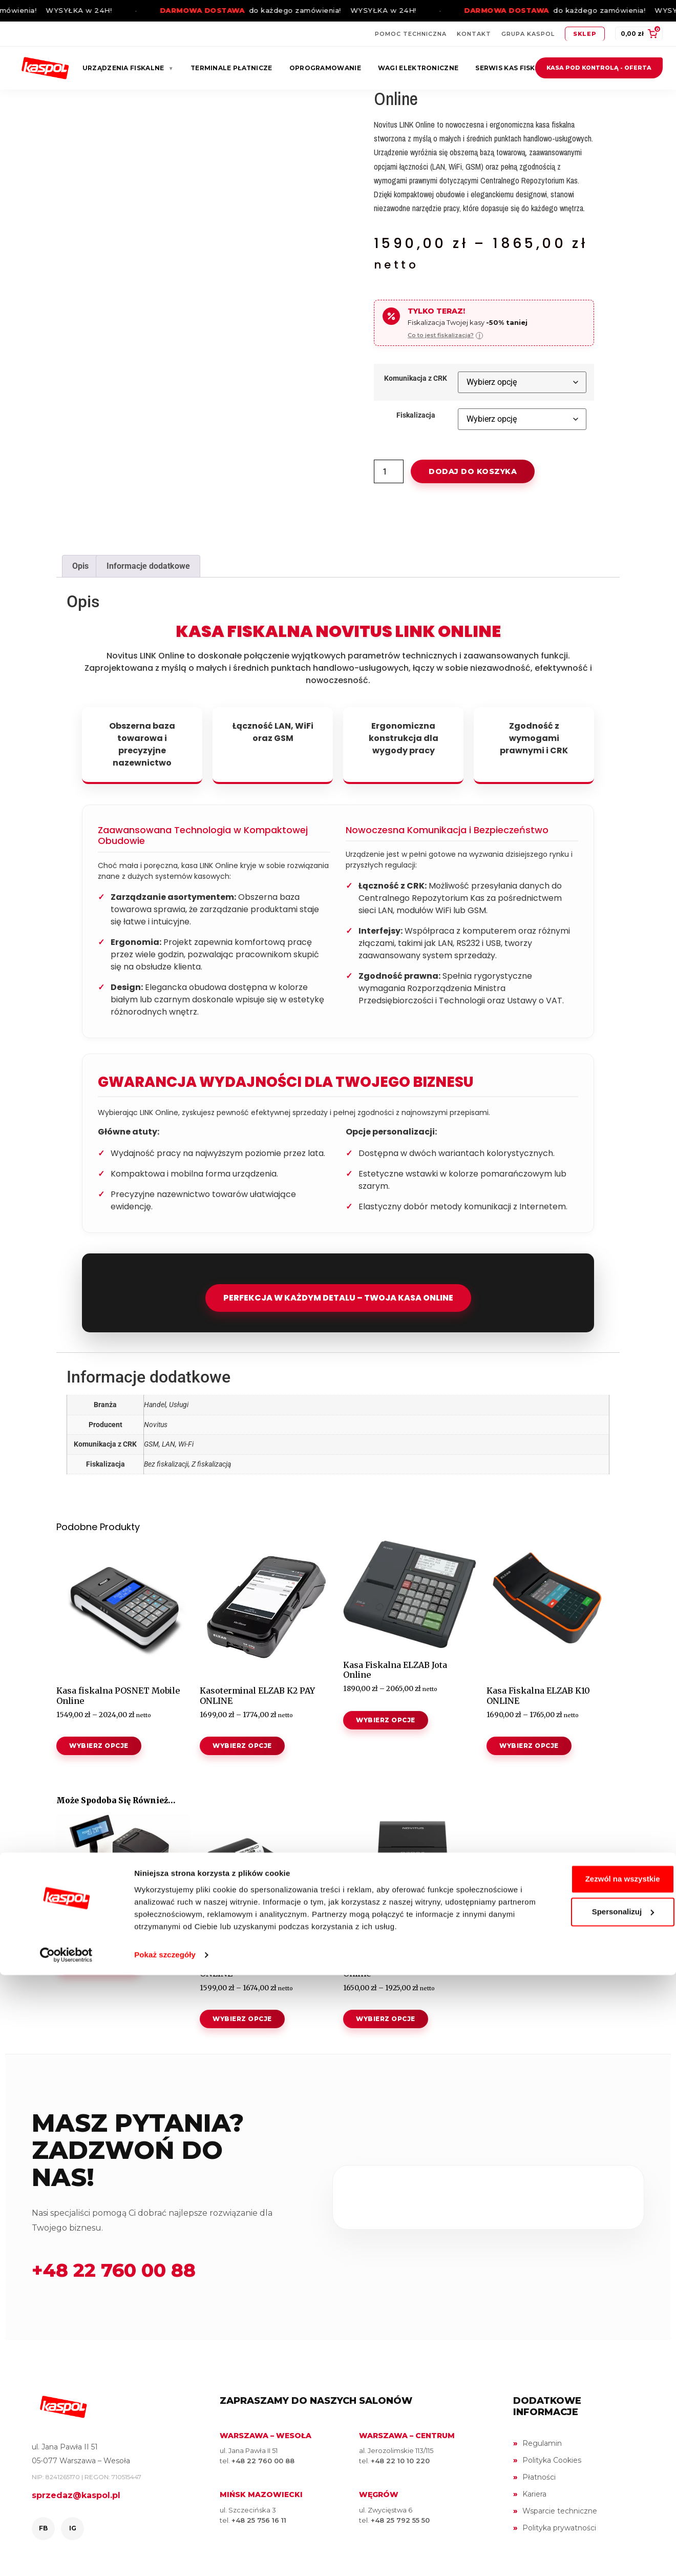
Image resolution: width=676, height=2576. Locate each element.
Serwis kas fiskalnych (519, 68)
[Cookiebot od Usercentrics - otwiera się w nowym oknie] (66, 2556)
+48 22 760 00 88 (114, 2270)
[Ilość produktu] (389, 471)
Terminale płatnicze (231, 68)
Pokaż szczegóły (165, 2555)
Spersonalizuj (591, 2500)
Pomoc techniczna (411, 33)
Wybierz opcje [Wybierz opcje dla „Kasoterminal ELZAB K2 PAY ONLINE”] (242, 1745)
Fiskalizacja (415, 415)
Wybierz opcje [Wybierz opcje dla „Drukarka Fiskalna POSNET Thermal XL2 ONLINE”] (99, 1965)
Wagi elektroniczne (418, 68)
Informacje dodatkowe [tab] (148, 566)
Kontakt (474, 33)
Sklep (585, 33)
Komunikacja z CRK (415, 378)
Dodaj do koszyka (473, 471)
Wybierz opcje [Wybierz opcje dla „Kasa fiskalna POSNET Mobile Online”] (99, 1745)
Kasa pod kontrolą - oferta (598, 67)
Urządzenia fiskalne (128, 68)
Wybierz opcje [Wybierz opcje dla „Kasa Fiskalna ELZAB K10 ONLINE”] (529, 1745)
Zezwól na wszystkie (590, 2467)
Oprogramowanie (325, 68)
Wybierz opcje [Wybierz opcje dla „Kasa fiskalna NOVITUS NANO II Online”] (385, 2019)
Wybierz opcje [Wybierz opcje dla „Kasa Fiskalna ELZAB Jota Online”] (385, 1720)
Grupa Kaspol (528, 33)
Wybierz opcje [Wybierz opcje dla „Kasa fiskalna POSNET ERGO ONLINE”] (242, 2019)
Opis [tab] (80, 566)
